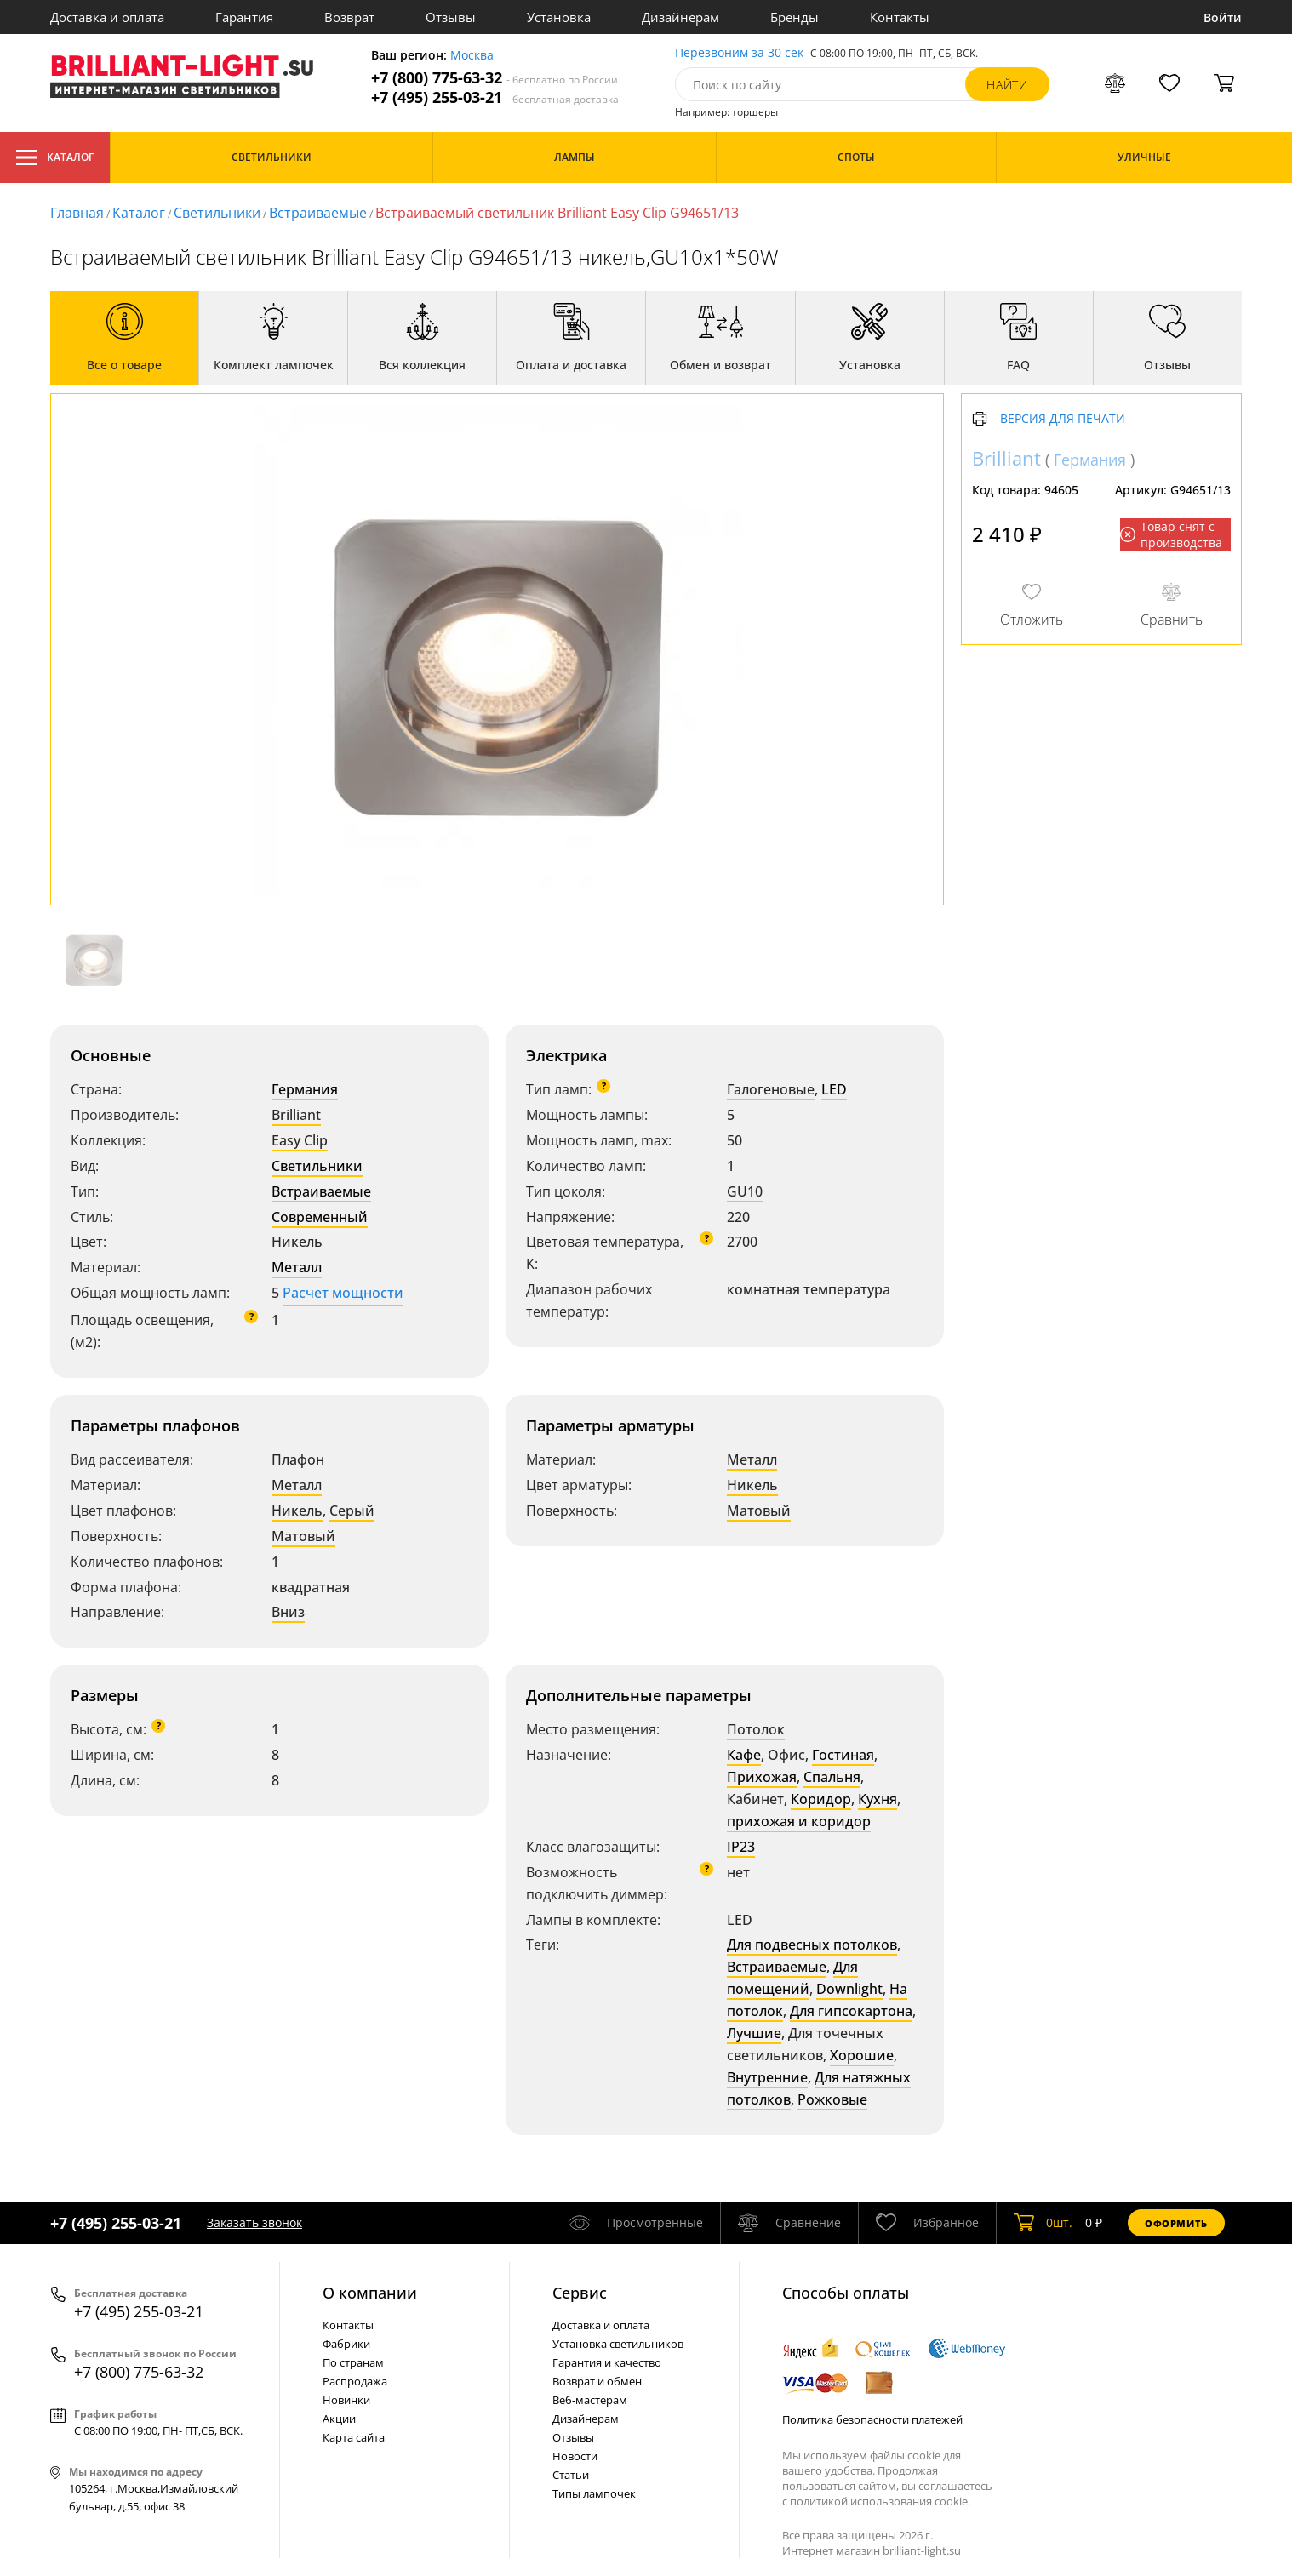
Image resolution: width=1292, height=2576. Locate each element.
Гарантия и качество (606, 2362)
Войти (1222, 17)
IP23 (741, 1846)
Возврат (349, 17)
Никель (297, 1510)
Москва (472, 56)
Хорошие (862, 2055)
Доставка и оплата (107, 17)
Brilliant (296, 1114)
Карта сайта (354, 2437)
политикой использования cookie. (880, 2501)
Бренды (794, 17)
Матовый (303, 1536)
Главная (77, 212)
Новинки (346, 2400)
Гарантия (244, 17)
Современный (320, 1217)
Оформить (1176, 2223)
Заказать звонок (254, 2222)
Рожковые (832, 2099)
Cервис (579, 2292)
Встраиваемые (318, 212)
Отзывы (451, 17)
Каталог (55, 157)
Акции (339, 2418)
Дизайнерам (680, 17)
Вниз (288, 1611)
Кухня (877, 1799)
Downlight (849, 1988)
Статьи (570, 2474)
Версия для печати (1062, 419)
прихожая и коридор (799, 1821)
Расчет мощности (343, 1292)
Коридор (821, 1799)
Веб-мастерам (589, 2400)
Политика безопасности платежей (872, 2419)
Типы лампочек (594, 2493)
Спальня (831, 1777)
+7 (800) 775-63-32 (494, 78)
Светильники (217, 212)
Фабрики (346, 2343)
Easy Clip (300, 1140)
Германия (305, 1089)
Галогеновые (771, 1089)
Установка (559, 17)
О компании (370, 2292)
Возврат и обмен (597, 2381)
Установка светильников (617, 2343)
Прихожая (762, 1777)
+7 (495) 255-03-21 (495, 97)
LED (834, 1089)
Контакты (899, 17)
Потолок (756, 1729)
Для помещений (792, 1977)
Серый (351, 1510)
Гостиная (843, 1754)
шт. (1043, 2223)
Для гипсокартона (851, 2011)
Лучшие (754, 2033)
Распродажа (355, 2381)
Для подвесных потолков (812, 1944)
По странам (353, 2362)
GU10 (745, 1191)
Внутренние (767, 2077)
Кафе (744, 1754)
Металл (297, 1267)
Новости (574, 2456)
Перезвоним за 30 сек (739, 53)
